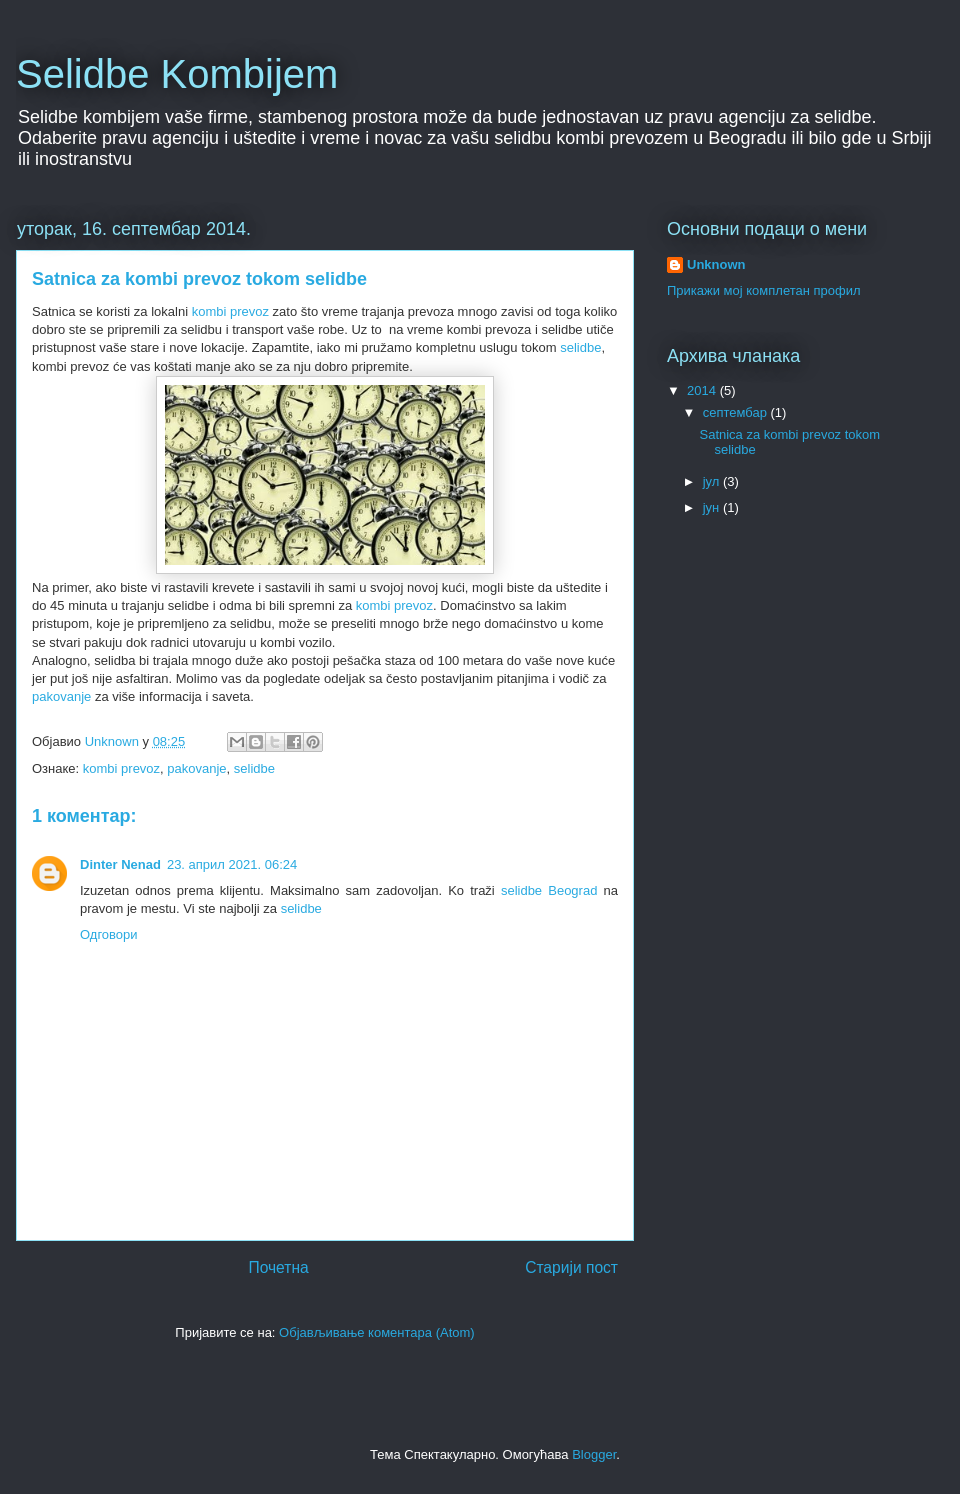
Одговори (109, 934)
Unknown (716, 264)
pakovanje (61, 696)
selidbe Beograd (549, 890)
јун (713, 507)
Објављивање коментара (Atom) (377, 1332)
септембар (737, 412)
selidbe (580, 347)
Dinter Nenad (120, 864)
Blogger (594, 1454)
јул (713, 481)
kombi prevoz (230, 311)
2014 (703, 390)
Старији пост (571, 1267)
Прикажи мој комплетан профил (764, 290)
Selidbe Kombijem (177, 74)
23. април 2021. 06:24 (232, 864)
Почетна (278, 1267)
